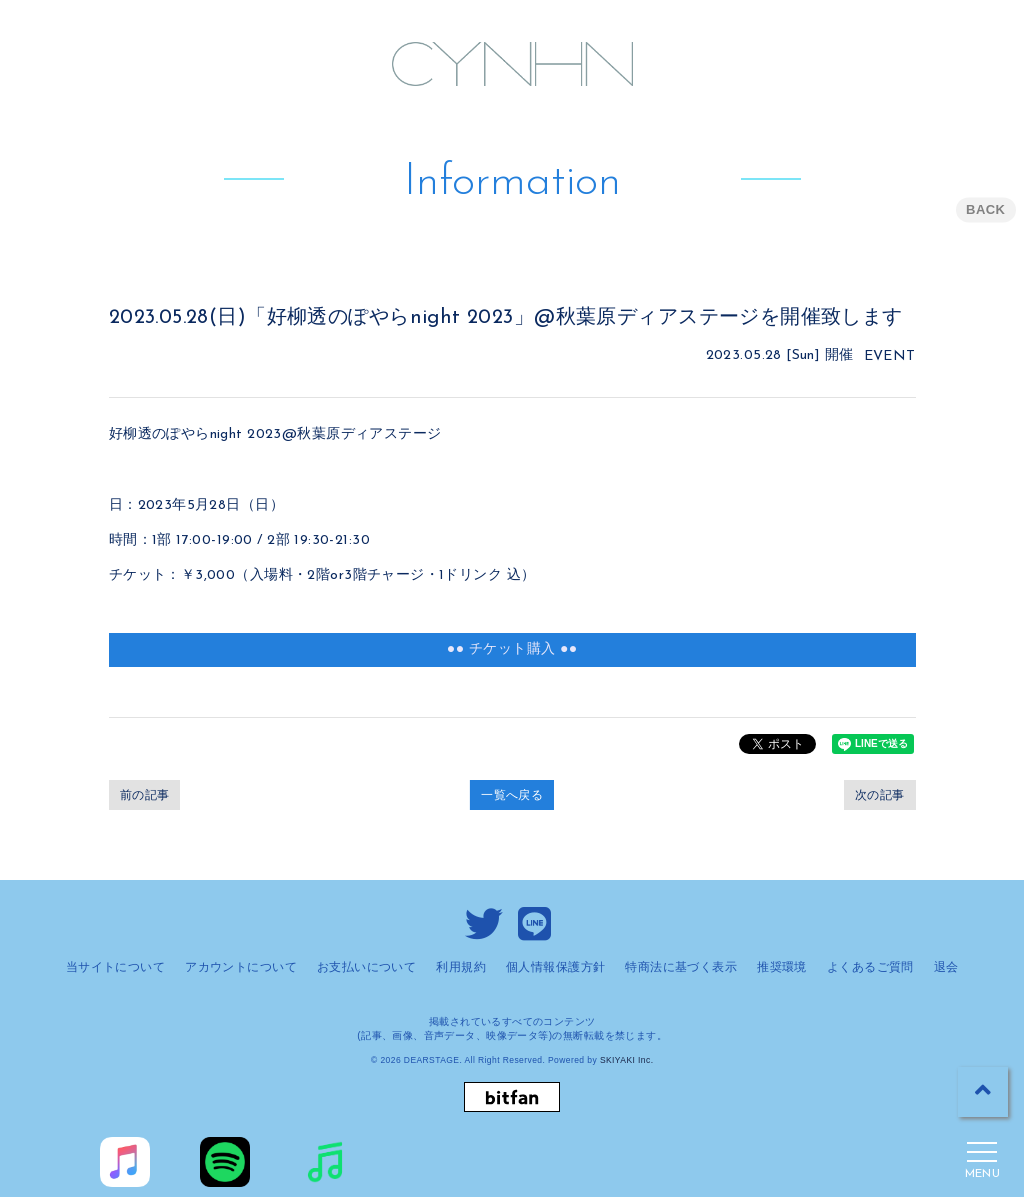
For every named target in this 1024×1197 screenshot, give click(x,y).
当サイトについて (115, 967)
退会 (946, 967)
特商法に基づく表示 (681, 967)
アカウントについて (241, 967)
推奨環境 (782, 967)
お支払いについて (366, 967)
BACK (985, 209)
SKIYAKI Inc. (627, 1060)
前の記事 (145, 795)
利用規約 (461, 967)
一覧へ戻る (512, 795)
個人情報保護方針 (555, 967)
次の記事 (880, 795)
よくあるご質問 (870, 967)
